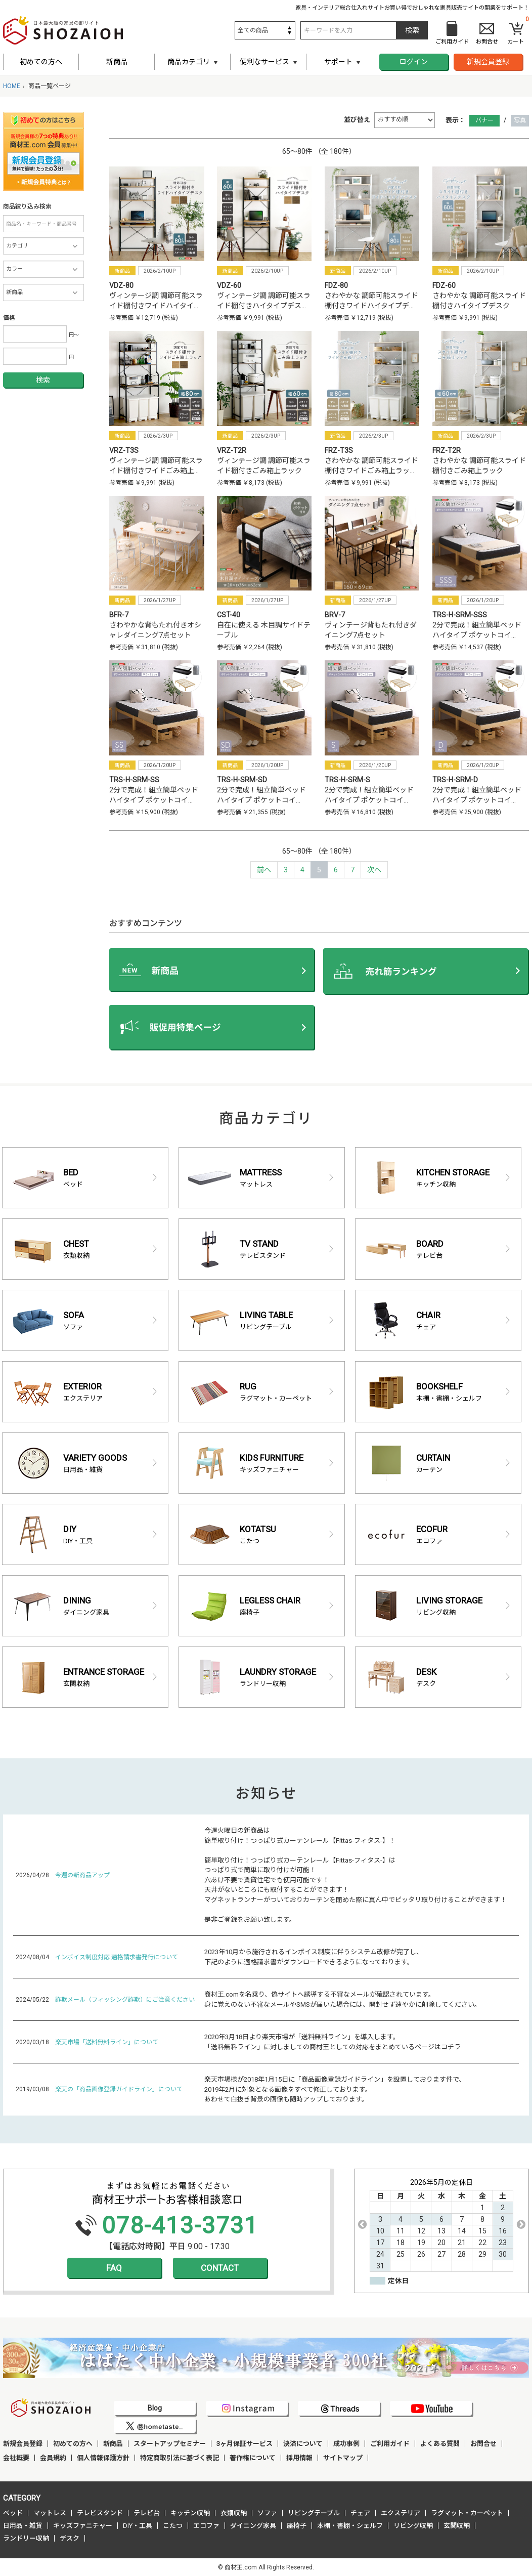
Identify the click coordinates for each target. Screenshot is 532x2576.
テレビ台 (147, 2513)
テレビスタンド (100, 2513)
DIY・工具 (137, 2525)
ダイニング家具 (253, 2525)
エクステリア (400, 2513)
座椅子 (296, 2525)
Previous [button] (362, 2224)
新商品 (116, 62)
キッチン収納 (190, 2513)
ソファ (267, 2513)
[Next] (374, 869)
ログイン (414, 62)
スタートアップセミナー (170, 2443)
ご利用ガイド (390, 2443)
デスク (69, 2538)
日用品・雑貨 (22, 2525)
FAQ (114, 2268)
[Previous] (264, 869)
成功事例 (346, 2443)
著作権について (253, 2458)
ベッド (13, 2513)
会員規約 (53, 2458)
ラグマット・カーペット (467, 2513)
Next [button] (521, 2224)
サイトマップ (343, 2458)
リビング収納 (413, 2525)
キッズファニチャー (82, 2525)
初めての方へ (41, 62)
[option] (441, 2224)
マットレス (49, 2513)
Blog (155, 2408)
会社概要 (16, 2458)
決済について (303, 2443)
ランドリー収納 (26, 2538)
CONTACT (220, 2268)
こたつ (173, 2525)
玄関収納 (457, 2525)
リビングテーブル (314, 2513)
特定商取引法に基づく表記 (179, 2458)
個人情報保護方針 (103, 2458)
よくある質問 (440, 2443)
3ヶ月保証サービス (244, 2443)
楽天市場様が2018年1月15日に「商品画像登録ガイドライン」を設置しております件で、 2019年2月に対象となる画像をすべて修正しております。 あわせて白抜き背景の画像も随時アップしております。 (334, 2089)
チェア (360, 2513)
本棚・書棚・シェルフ (350, 2525)
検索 (43, 380)
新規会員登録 (488, 62)
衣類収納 (233, 2513)
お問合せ (483, 2443)
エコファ (206, 2525)
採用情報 (299, 2458)
